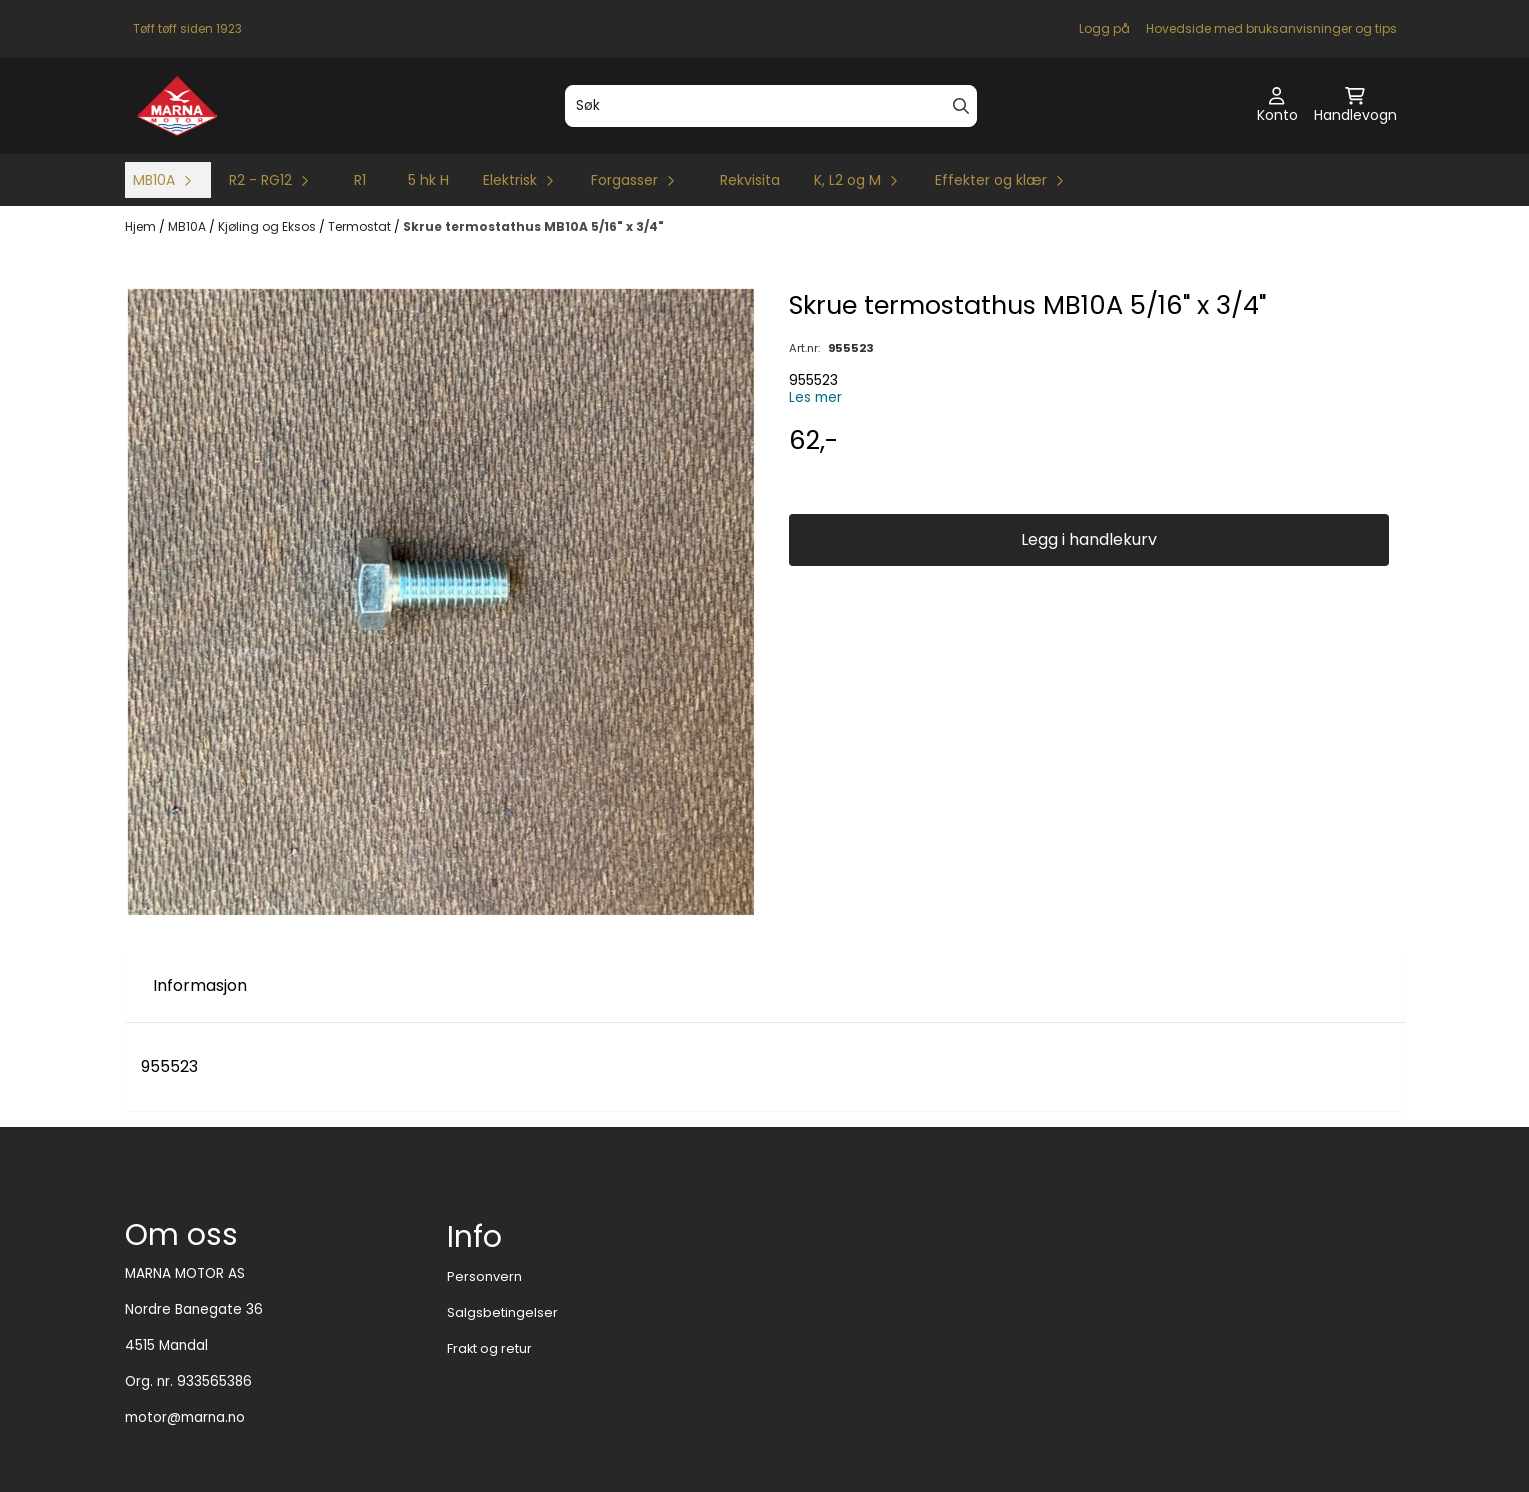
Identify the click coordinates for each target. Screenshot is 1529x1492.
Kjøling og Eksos (268, 226)
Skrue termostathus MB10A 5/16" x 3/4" (533, 226)
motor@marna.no (185, 1417)
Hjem (142, 226)
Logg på (1104, 28)
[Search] (961, 106)
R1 (360, 180)
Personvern (484, 1276)
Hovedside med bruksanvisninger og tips (1271, 28)
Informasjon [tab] (200, 985)
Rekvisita (750, 180)
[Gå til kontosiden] (1277, 106)
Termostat (361, 226)
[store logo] (177, 106)
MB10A (188, 226)
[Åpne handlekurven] (1355, 106)
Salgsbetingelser (502, 1312)
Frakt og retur (489, 1348)
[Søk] (771, 106)
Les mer (815, 397)
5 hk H (428, 180)
